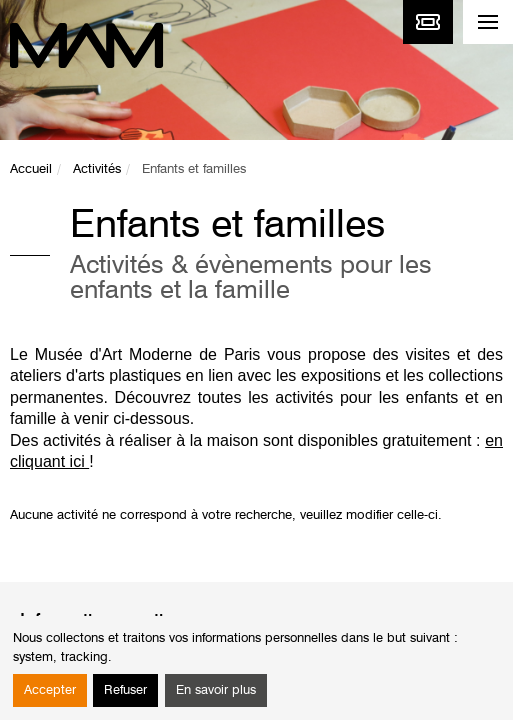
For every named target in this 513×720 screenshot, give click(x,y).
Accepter (50, 690)
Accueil (31, 169)
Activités (97, 169)
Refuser (125, 690)
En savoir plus (216, 690)
